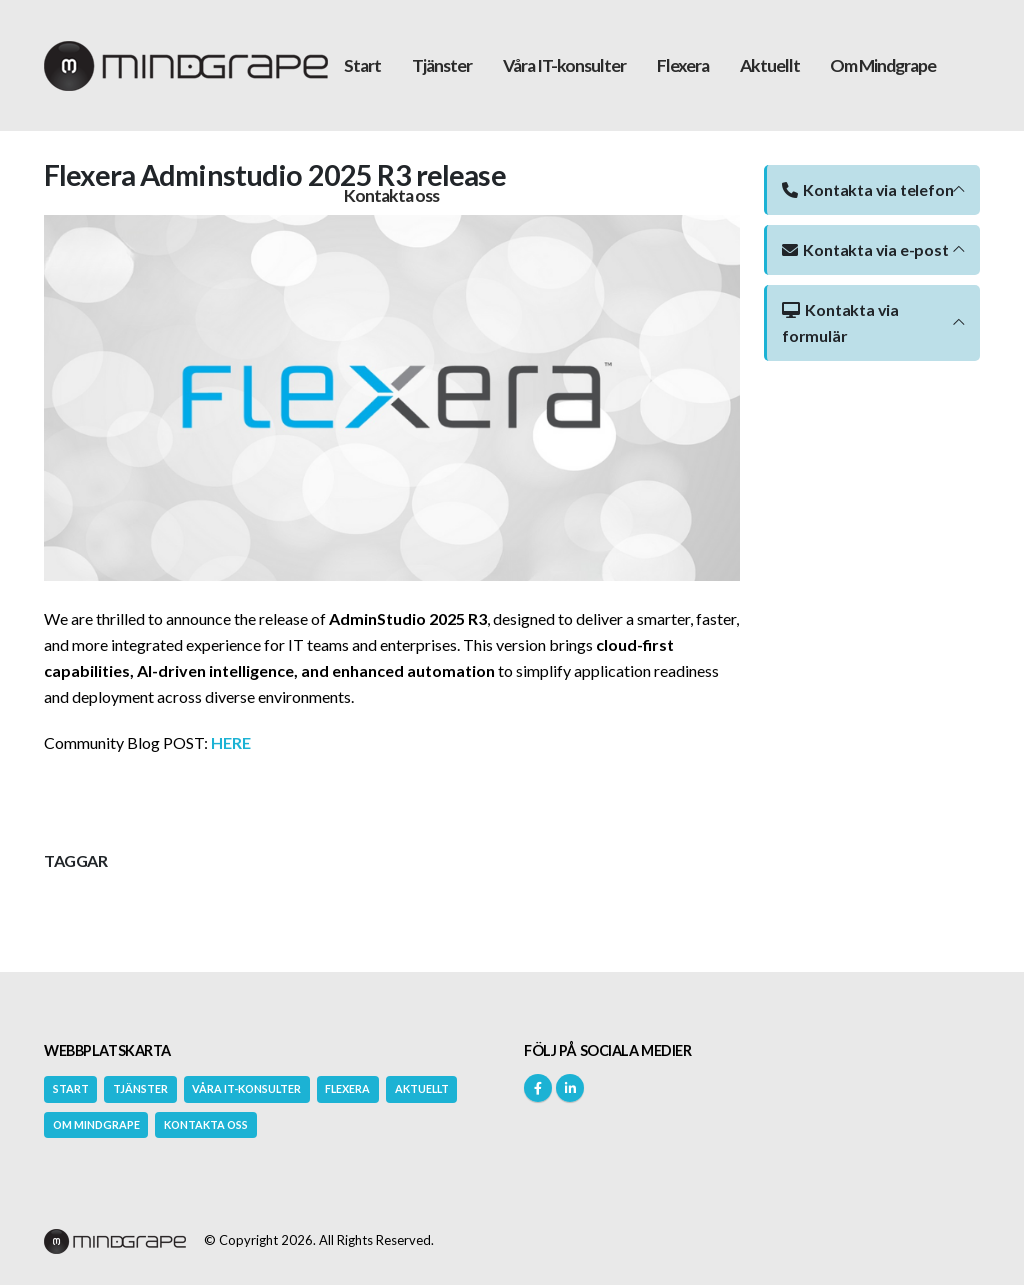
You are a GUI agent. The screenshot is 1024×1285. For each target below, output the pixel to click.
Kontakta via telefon (867, 189)
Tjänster (442, 65)
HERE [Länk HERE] (231, 742)
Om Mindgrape (883, 65)
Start (362, 65)
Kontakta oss (391, 195)
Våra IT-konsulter (564, 65)
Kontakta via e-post (865, 249)
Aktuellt (770, 65)
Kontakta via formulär (840, 322)
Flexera (683, 65)
